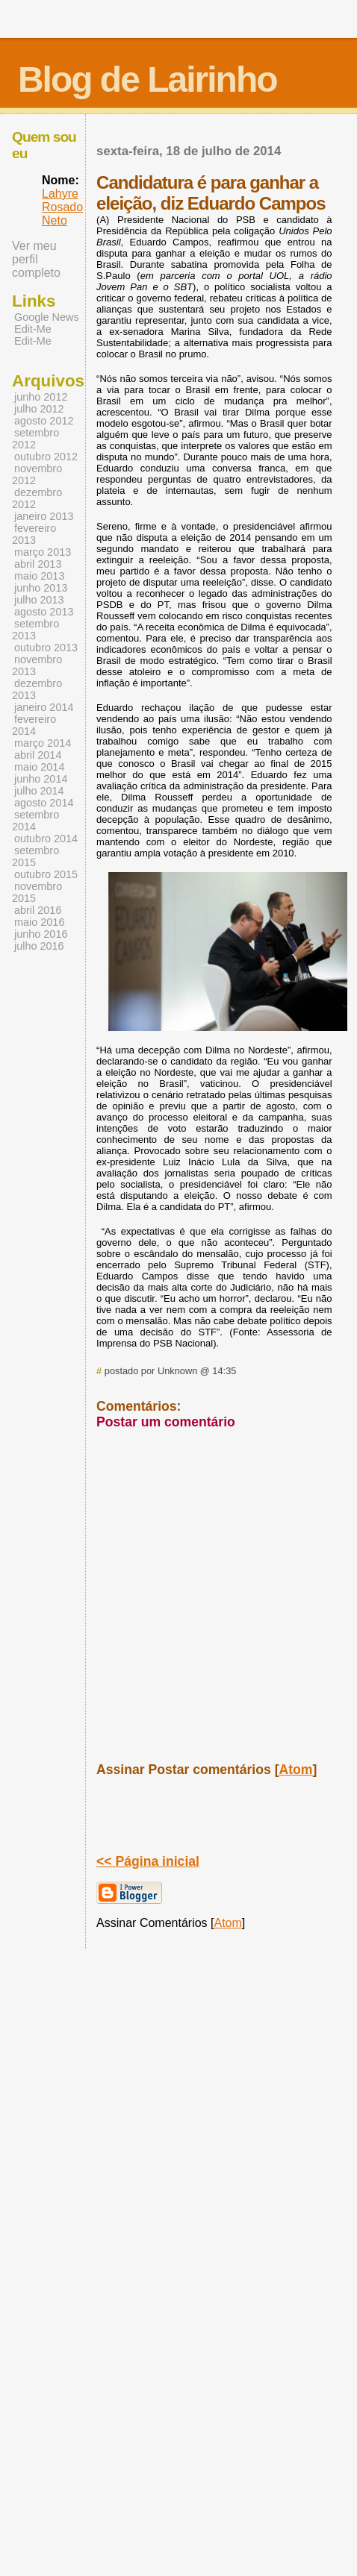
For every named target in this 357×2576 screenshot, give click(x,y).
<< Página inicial (147, 1861)
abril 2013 (37, 564)
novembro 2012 (37, 474)
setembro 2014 (35, 821)
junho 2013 (40, 588)
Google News (46, 317)
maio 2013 (39, 576)
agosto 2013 (43, 612)
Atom (296, 1769)
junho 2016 (40, 934)
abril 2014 (37, 755)
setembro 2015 (35, 856)
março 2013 (42, 552)
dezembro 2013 (37, 689)
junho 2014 (40, 779)
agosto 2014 (43, 803)
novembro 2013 (37, 665)
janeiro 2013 (43, 516)
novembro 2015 (37, 892)
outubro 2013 (46, 648)
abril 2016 (37, 910)
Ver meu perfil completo (36, 259)
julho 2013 (39, 600)
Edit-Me (33, 329)
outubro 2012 (46, 457)
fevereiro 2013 (34, 534)
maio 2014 (39, 767)
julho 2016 (39, 946)
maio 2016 (39, 922)
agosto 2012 (43, 421)
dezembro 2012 (37, 498)
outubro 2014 (46, 838)
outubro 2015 (46, 874)
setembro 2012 (35, 439)
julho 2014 (39, 791)
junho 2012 (40, 397)
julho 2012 (39, 409)
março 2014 (42, 743)
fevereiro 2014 (34, 725)
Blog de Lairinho (147, 79)
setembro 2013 (35, 630)
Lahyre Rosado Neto (62, 207)
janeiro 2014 (43, 707)
